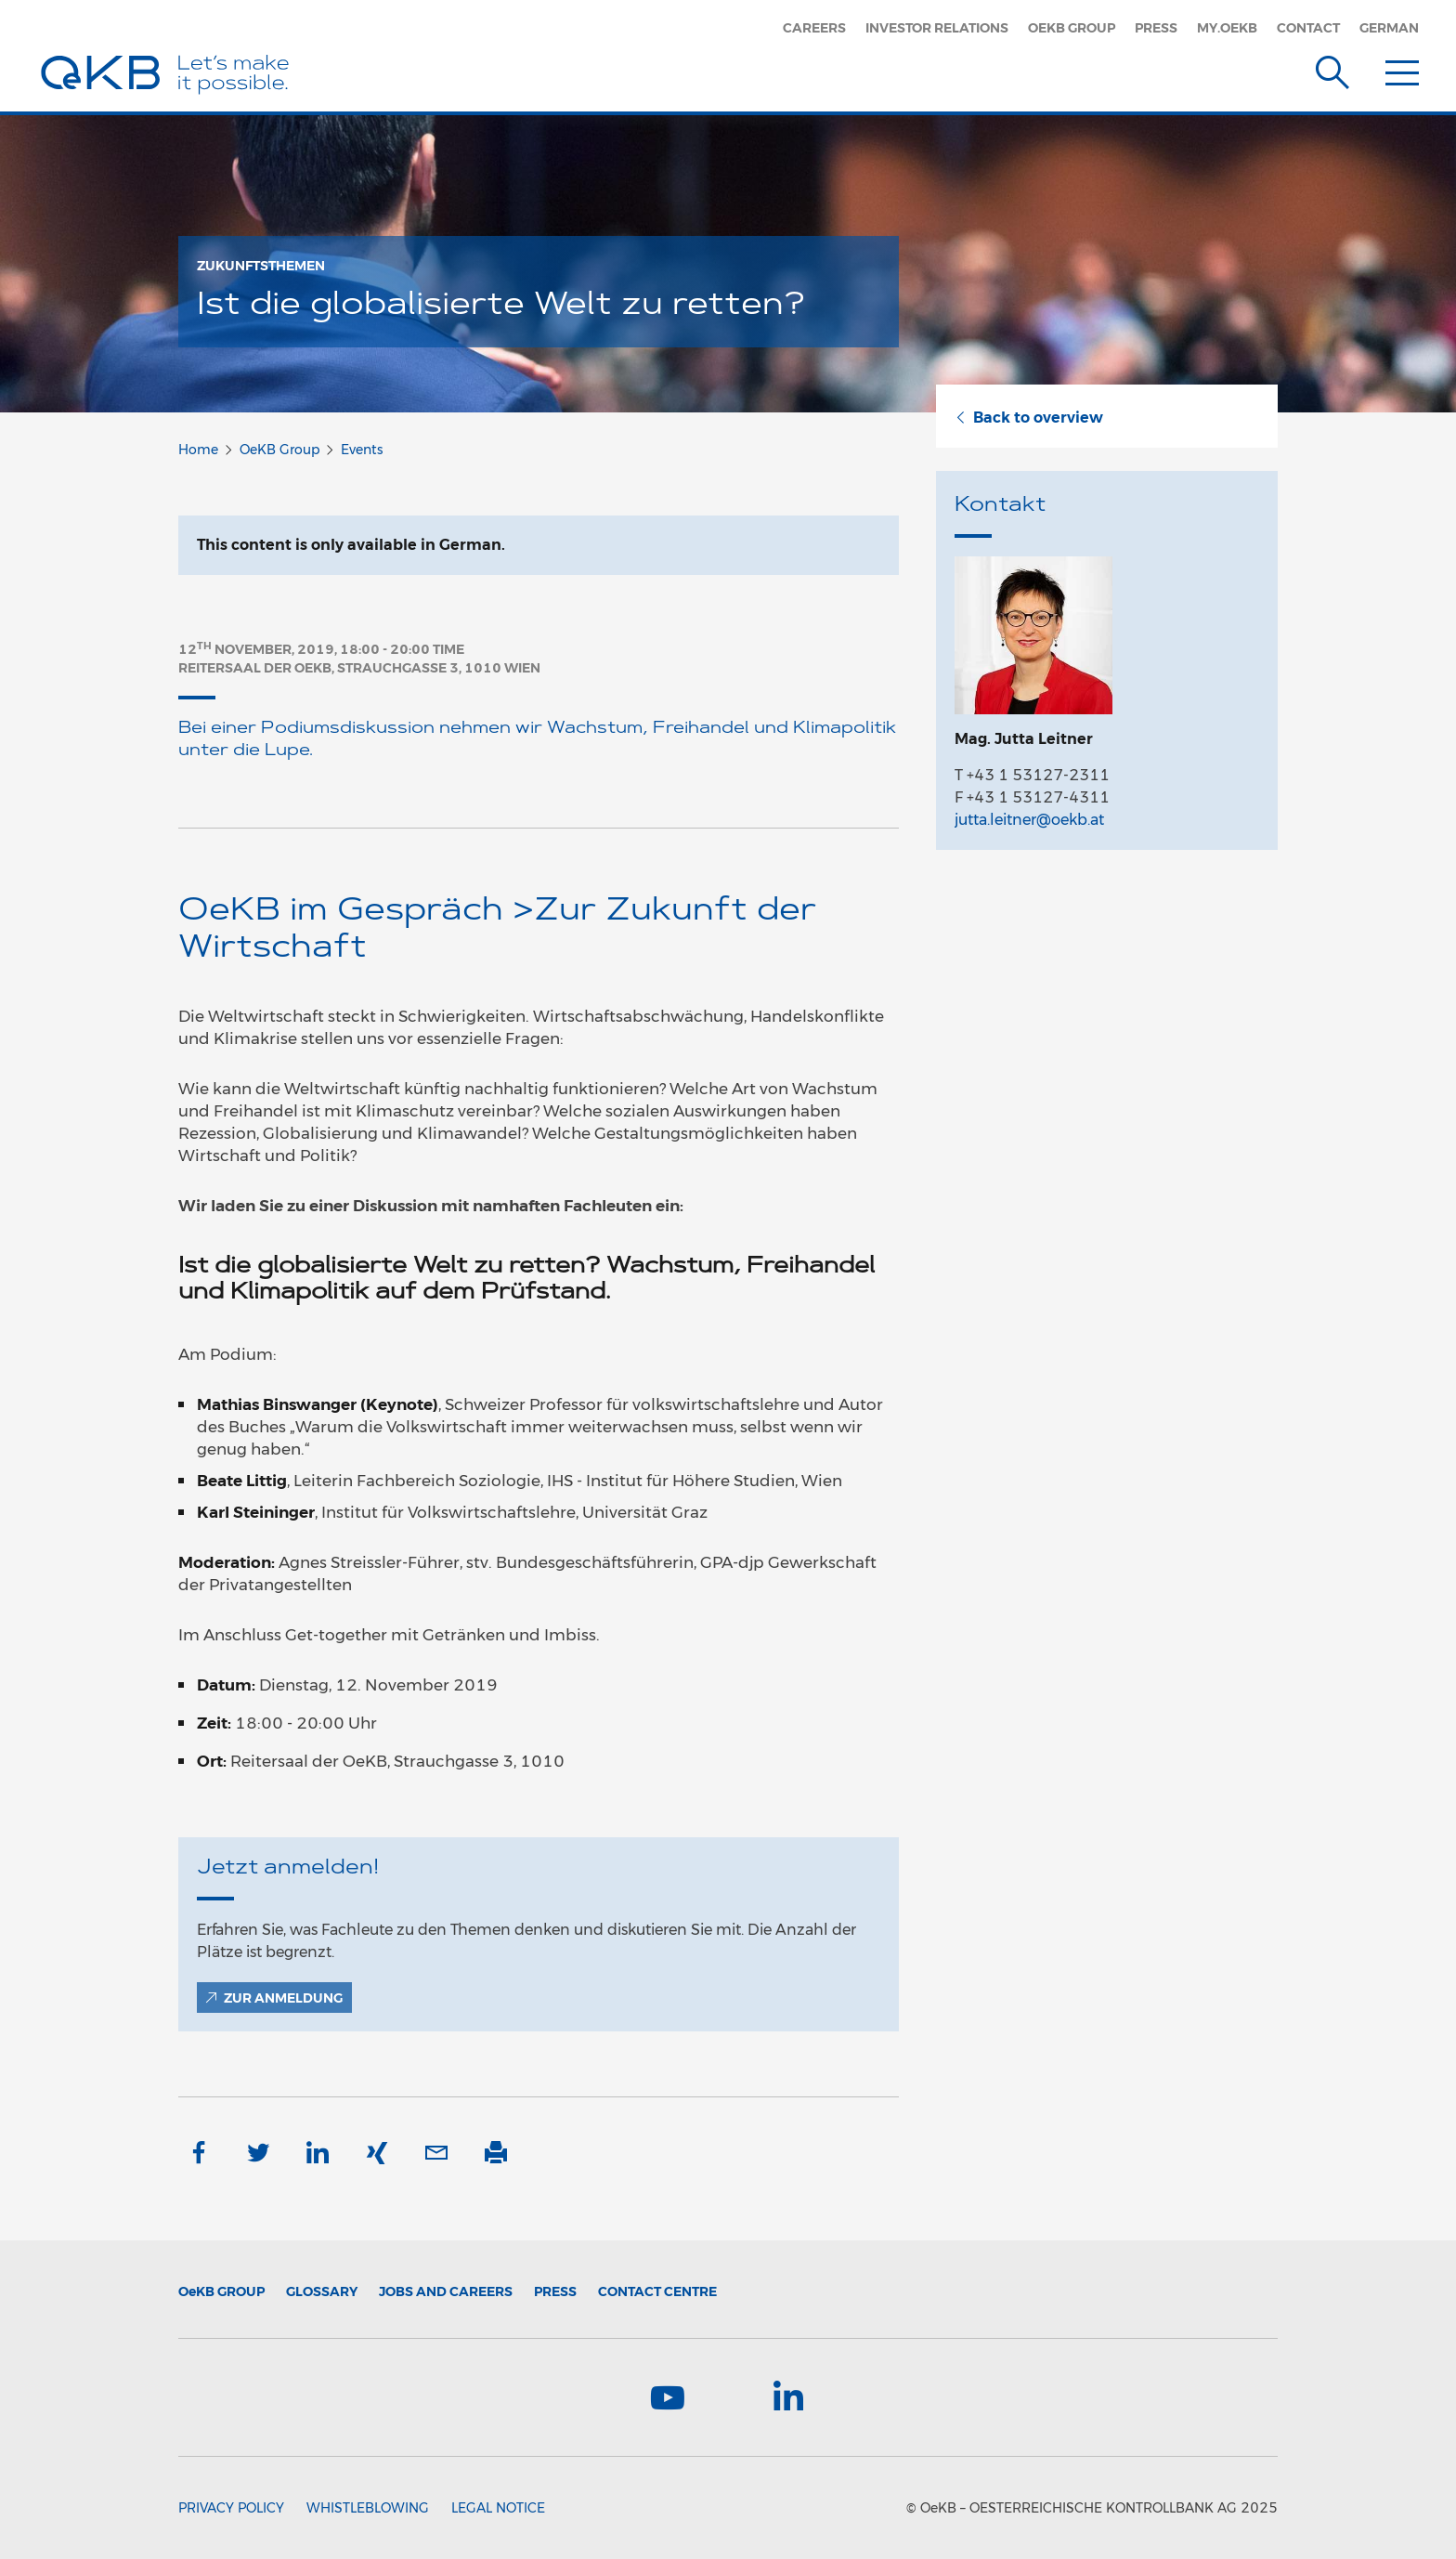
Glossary (322, 2291)
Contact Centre (657, 2291)
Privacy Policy (231, 2508)
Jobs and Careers (446, 2291)
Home (198, 449)
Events (362, 449)
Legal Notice (498, 2508)
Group (221, 2291)
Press (1156, 28)
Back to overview (1029, 417)
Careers (814, 28)
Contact (1308, 28)
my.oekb (1227, 28)
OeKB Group (1071, 28)
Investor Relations (936, 28)
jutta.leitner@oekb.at (1029, 820)
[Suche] (1332, 68)
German (1389, 28)
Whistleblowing (367, 2508)
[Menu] (1402, 68)
